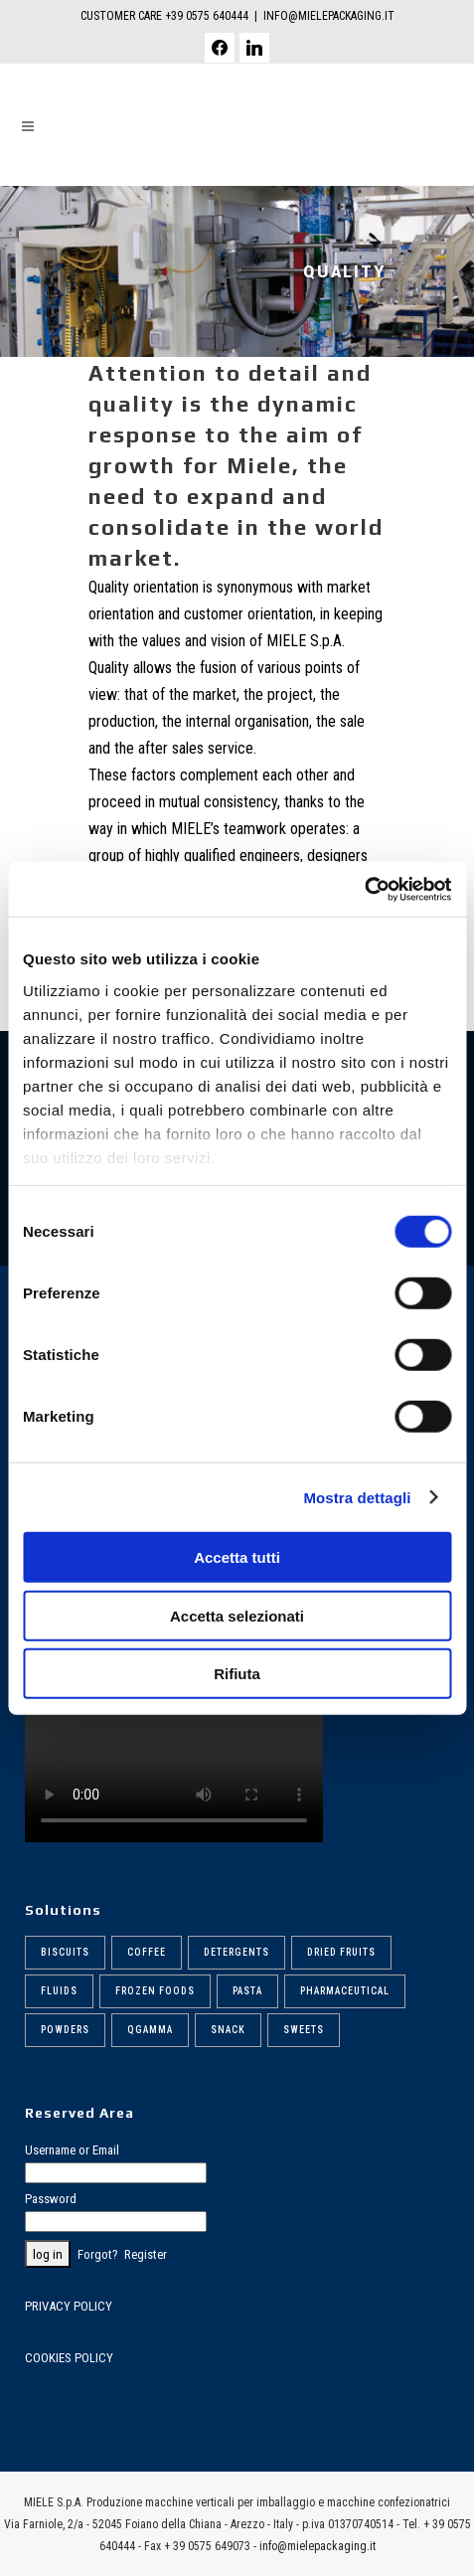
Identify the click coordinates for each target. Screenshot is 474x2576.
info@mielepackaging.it (317, 2546)
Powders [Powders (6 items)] (65, 2029)
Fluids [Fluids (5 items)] (59, 1990)
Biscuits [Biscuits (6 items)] (65, 1952)
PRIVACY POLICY (68, 2306)
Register (145, 2254)
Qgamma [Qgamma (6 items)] (150, 2029)
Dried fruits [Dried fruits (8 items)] (341, 1952)
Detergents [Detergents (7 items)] (236, 1952)
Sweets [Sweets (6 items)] (303, 2029)
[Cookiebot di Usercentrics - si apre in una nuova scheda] (364, 889)
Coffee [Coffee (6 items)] (146, 1952)
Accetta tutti (237, 1557)
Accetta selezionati (237, 1615)
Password (51, 2198)
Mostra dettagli (356, 1496)
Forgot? (98, 2254)
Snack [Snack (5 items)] (228, 2029)
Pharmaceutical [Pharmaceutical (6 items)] (345, 1990)
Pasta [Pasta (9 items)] (247, 1990)
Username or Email (72, 2150)
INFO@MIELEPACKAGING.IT (329, 16)
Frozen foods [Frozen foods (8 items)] (155, 1990)
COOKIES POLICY (69, 2357)
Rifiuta (237, 1673)
